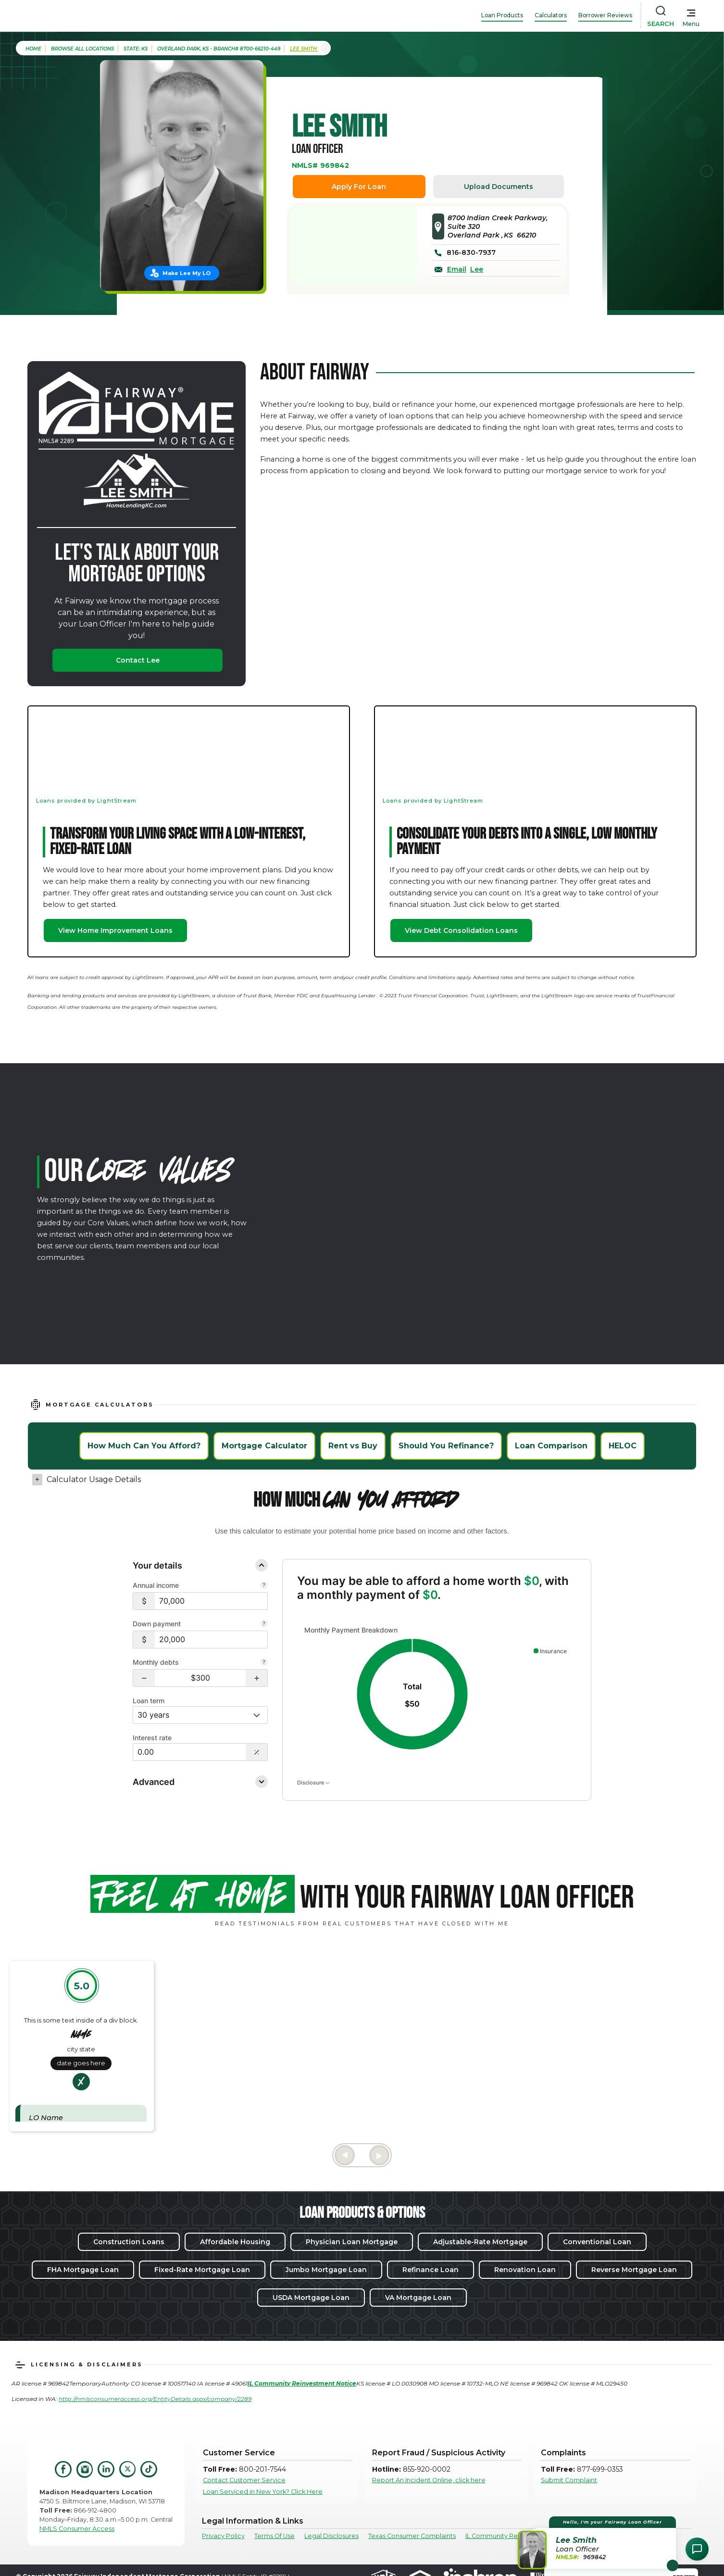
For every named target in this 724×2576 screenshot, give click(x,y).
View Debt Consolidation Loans (461, 930)
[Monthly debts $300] (200, 1678)
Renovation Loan (525, 2269)
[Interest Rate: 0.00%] (189, 1752)
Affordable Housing (235, 2241)
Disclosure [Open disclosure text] (313, 1782)
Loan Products (502, 15)
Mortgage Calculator (264, 1445)
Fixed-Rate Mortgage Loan (202, 2269)
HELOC (623, 1445)
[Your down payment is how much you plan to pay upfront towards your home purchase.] (264, 1624)
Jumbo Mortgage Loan (326, 2269)
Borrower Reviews (605, 15)
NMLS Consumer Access (76, 2528)
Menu (691, 23)
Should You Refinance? (446, 1445)
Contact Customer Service (244, 2480)
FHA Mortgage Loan (83, 2269)
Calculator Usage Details (94, 1479)
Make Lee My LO (186, 273)
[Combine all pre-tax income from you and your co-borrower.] (264, 1586)
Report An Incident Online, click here (429, 2480)
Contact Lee (138, 660)
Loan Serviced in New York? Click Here (263, 2491)
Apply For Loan (359, 186)
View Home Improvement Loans (115, 930)
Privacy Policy (223, 2535)
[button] (144, 1678)
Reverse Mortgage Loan (634, 2269)
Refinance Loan (430, 2269)
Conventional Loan (597, 2241)
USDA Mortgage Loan (311, 2297)
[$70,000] (211, 1601)
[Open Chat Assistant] (697, 2549)
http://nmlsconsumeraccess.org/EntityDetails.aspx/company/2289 (155, 2398)
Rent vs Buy (352, 1445)
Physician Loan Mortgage (352, 2241)
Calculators (551, 15)
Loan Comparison (551, 1445)
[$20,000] (211, 1639)
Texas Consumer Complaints (412, 2535)
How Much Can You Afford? (143, 1445)
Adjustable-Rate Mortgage (480, 2241)
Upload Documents (498, 186)
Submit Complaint (569, 2480)
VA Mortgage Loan (418, 2297)
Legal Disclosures (331, 2535)
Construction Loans (128, 2241)
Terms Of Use (274, 2535)
